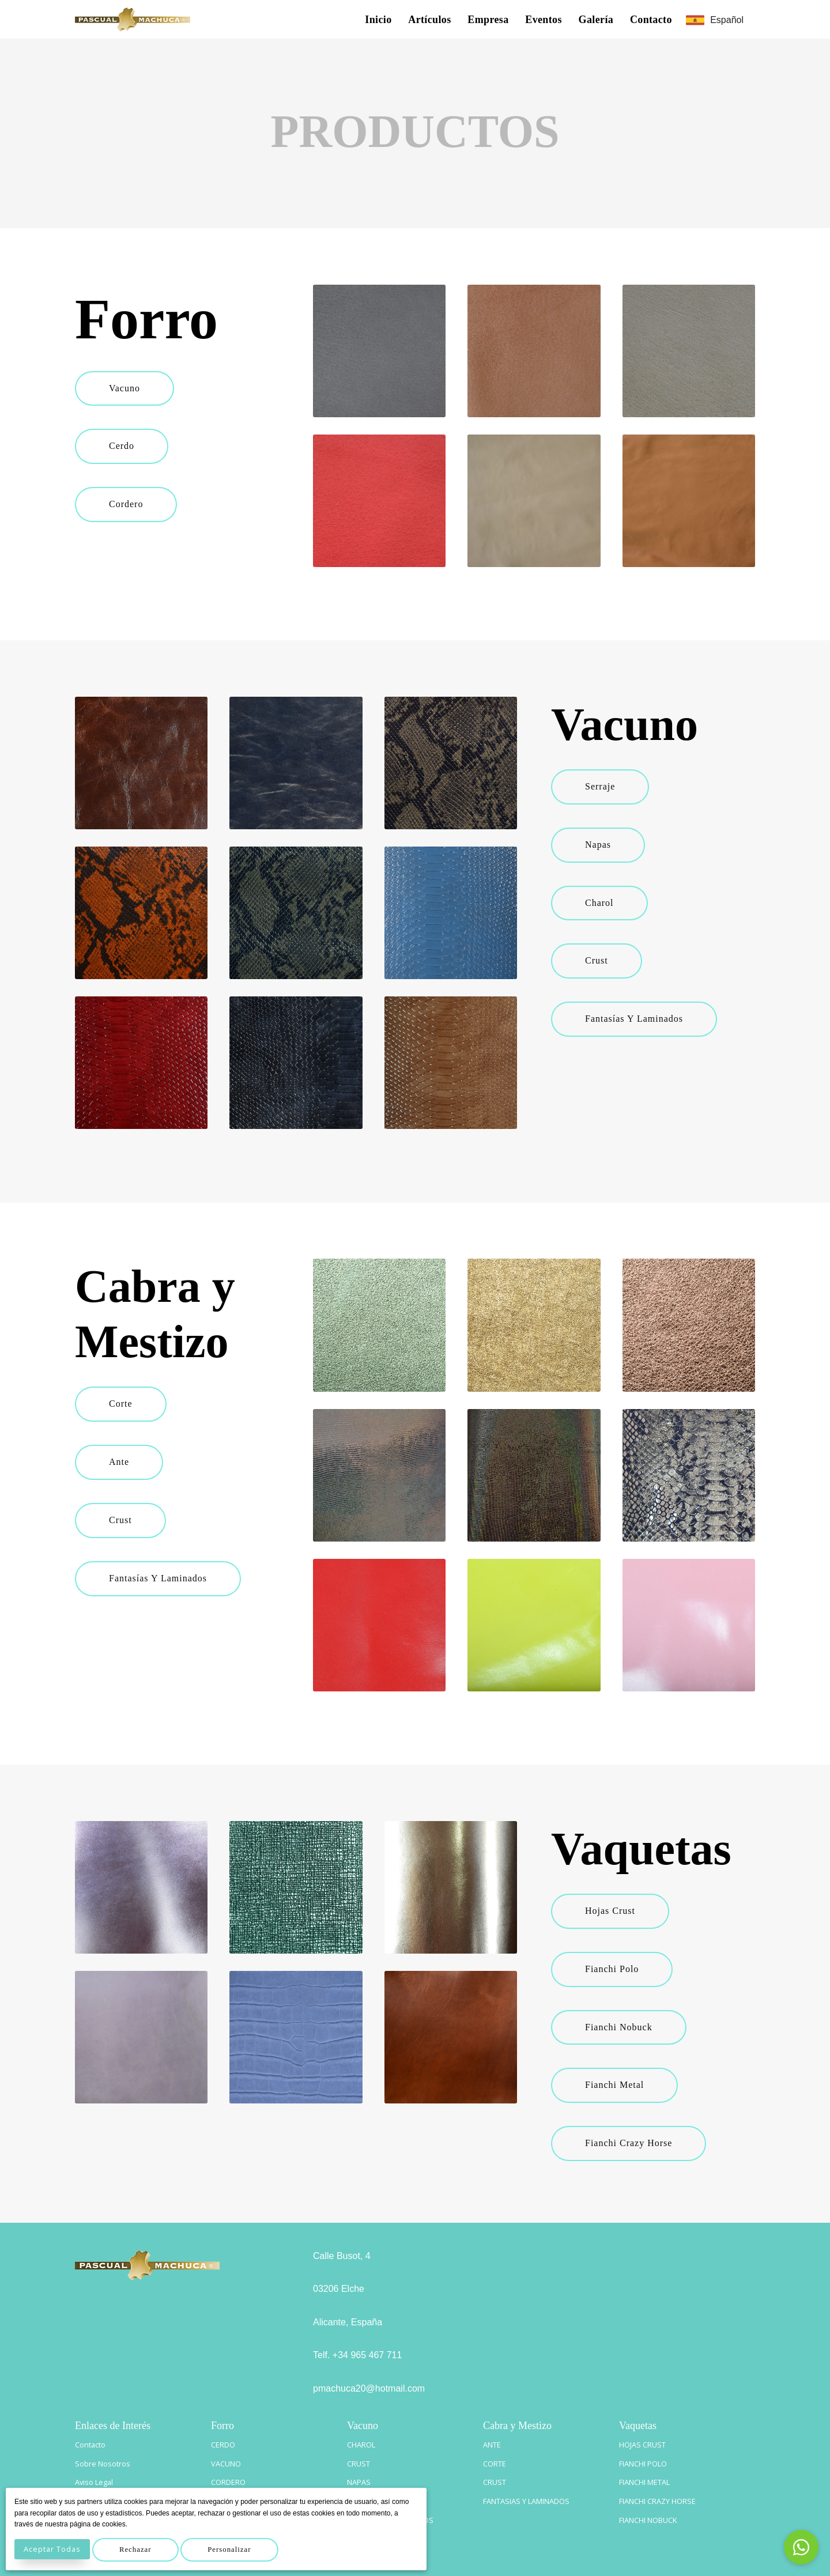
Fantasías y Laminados (637, 1018)
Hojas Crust (613, 1911)
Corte (123, 1403)
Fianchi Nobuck (621, 2027)
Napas (601, 844)
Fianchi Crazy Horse (631, 2143)
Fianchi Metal (617, 2085)
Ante (122, 1462)
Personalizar (239, 2549)
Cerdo (124, 446)
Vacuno (127, 388)
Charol (602, 903)
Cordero (129, 504)
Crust (599, 960)
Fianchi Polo (615, 1969)
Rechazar (141, 2549)
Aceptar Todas (53, 2549)
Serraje (603, 786)
